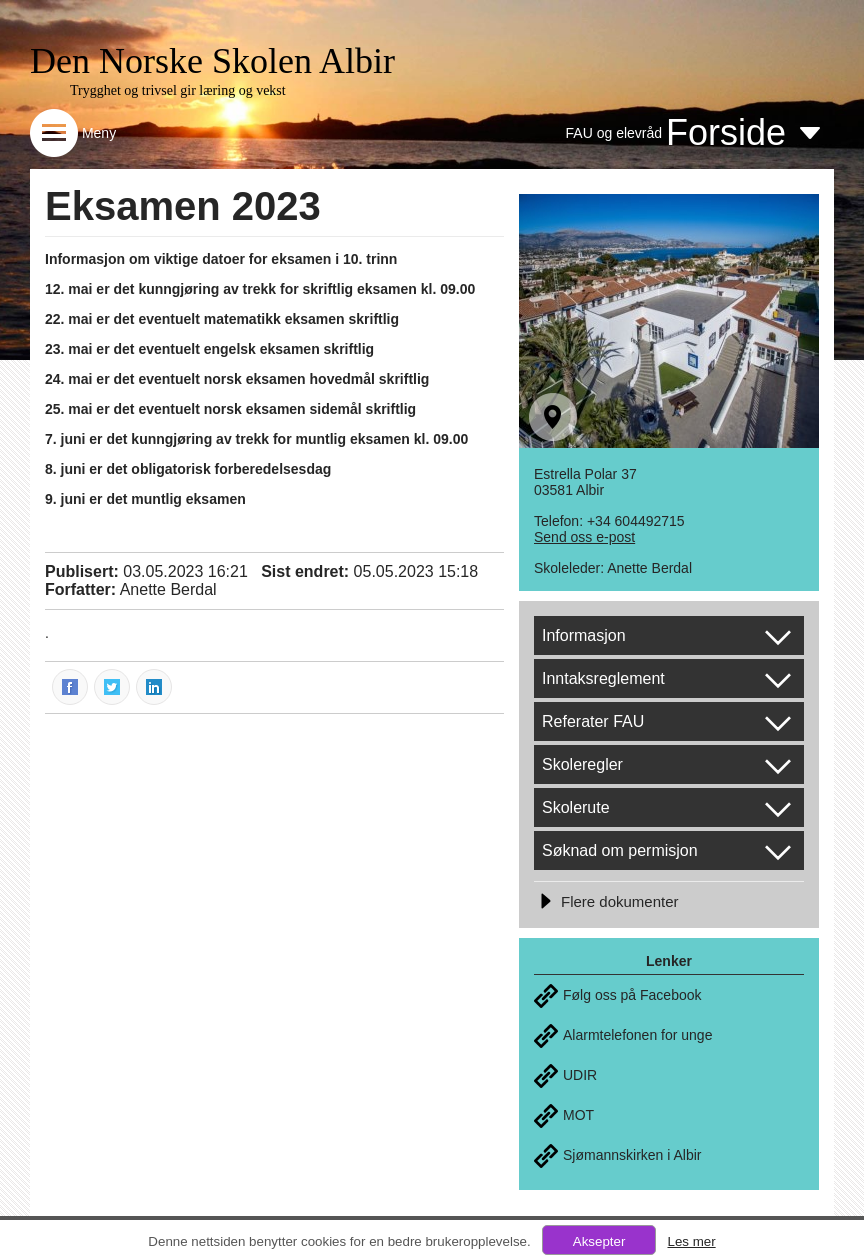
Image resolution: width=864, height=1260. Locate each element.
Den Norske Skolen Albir (212, 61)
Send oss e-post (584, 537)
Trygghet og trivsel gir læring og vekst (178, 90)
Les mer (691, 1241)
